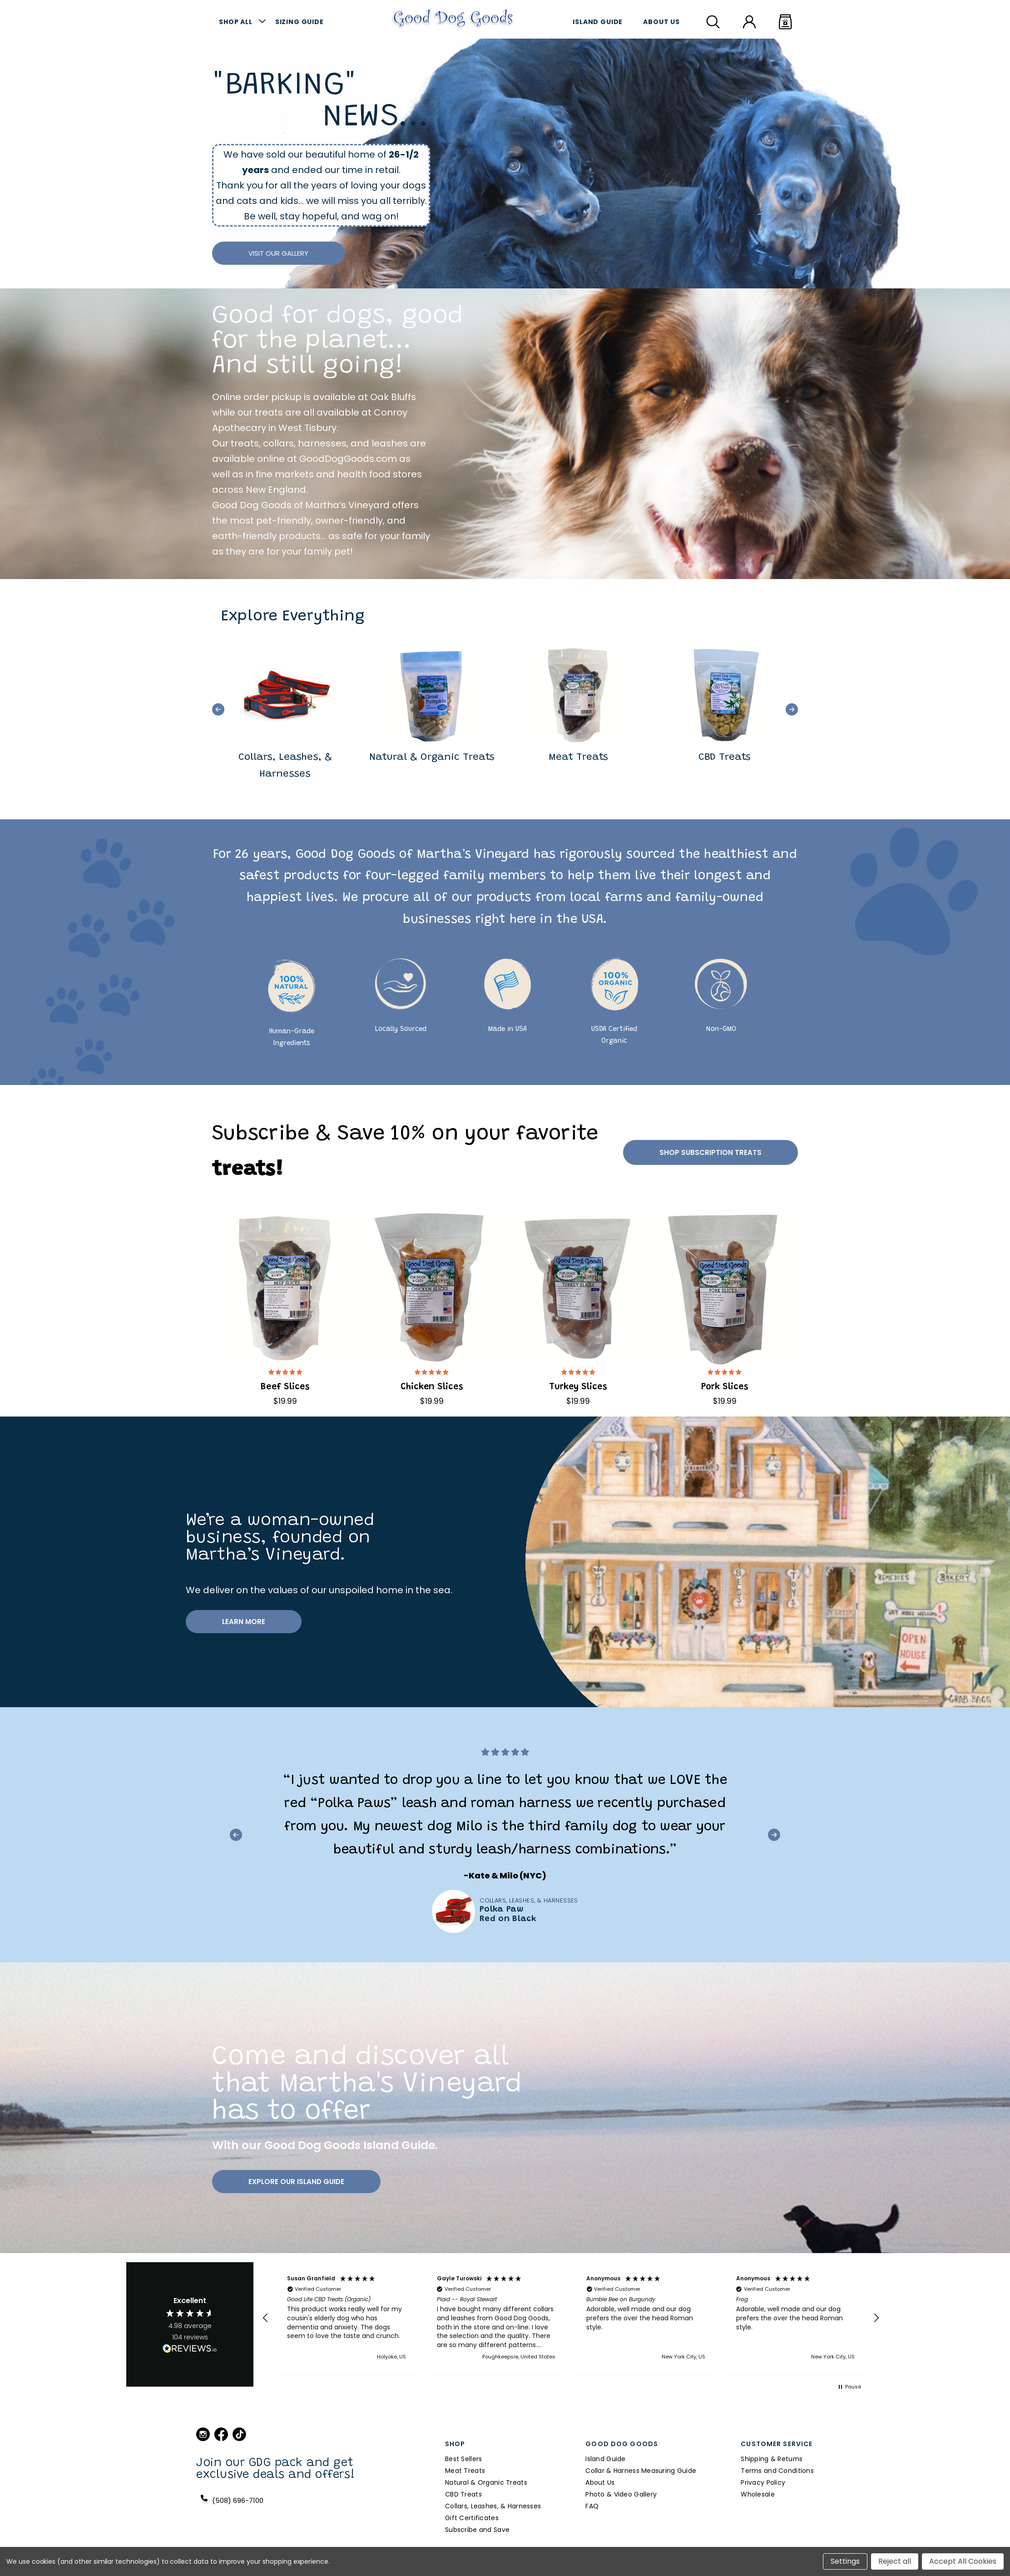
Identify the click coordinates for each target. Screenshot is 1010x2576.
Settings (845, 2561)
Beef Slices (285, 1387)
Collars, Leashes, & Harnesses (493, 2506)
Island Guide (598, 21)
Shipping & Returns (771, 2458)
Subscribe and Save (477, 2529)
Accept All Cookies (962, 2561)
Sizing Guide (299, 21)
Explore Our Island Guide (296, 2181)
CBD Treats (463, 2494)
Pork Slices (724, 1387)
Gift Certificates (472, 2517)
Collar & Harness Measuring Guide (640, 2470)
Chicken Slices (432, 1387)
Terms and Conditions (777, 2470)
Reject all (894, 2561)
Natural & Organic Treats (486, 2482)
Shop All (235, 21)
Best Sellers (463, 2458)
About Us (661, 21)
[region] (570, 2318)
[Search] (712, 21)
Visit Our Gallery (278, 253)
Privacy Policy (763, 2482)
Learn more (243, 1621)
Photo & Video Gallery (621, 2494)
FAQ (592, 2506)
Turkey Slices (578, 1387)
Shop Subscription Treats (710, 1152)
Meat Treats (465, 2470)
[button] (218, 709)
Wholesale (758, 2494)
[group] (285, 710)
